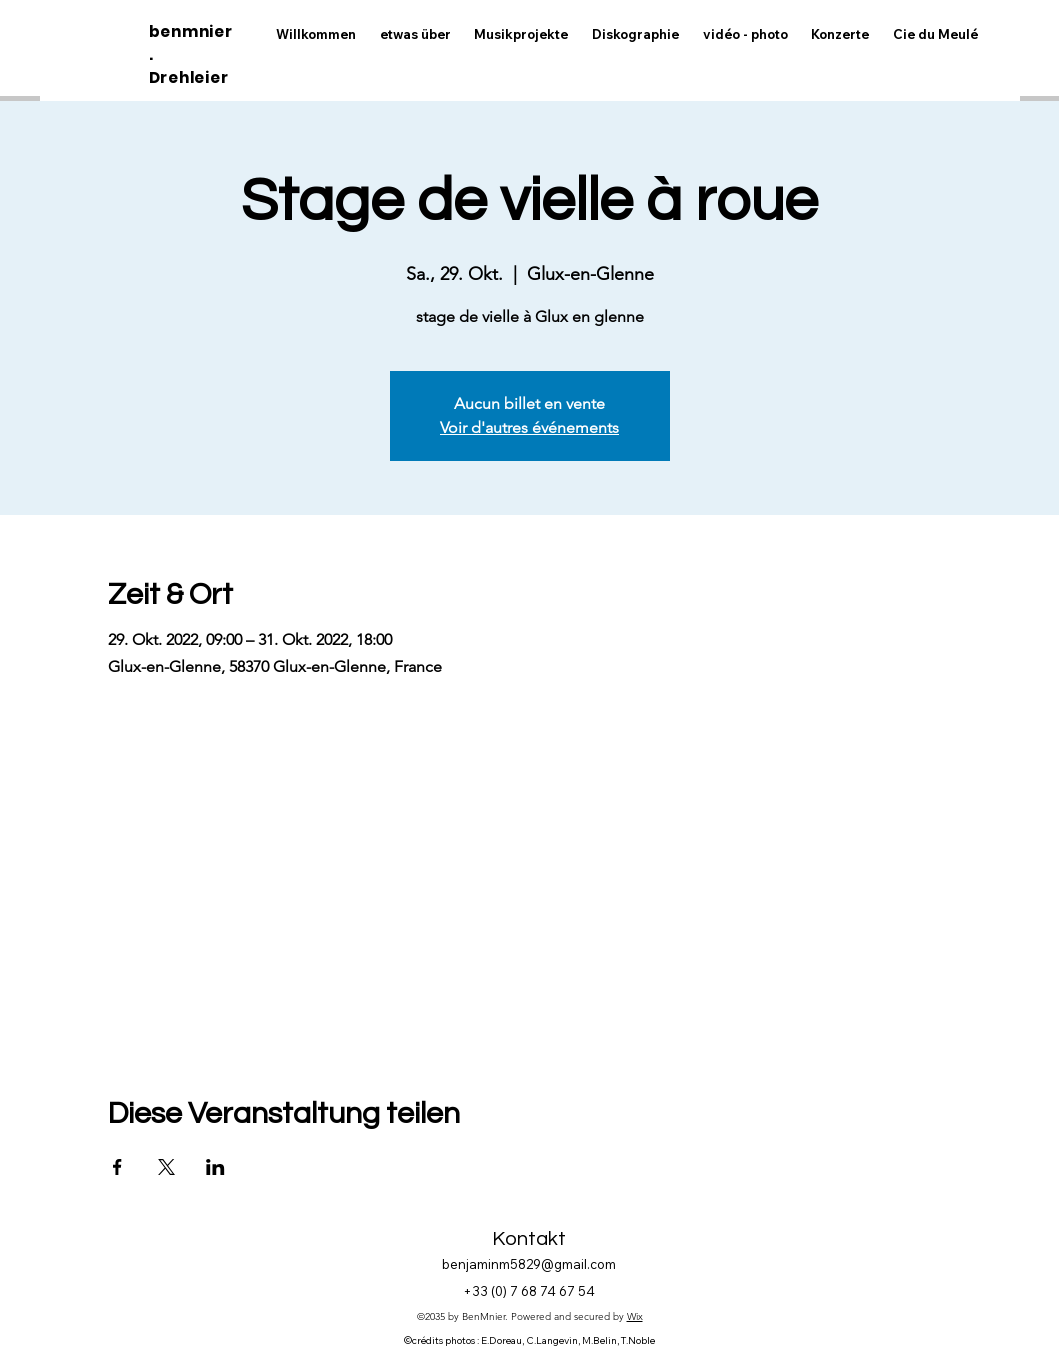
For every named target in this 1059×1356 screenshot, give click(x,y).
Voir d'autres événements (529, 427)
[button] (745, 35)
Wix (635, 1316)
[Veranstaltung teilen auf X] (166, 1167)
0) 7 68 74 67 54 (545, 1291)
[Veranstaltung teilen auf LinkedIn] (215, 1167)
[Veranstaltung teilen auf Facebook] (117, 1167)
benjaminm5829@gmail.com (529, 1264)
